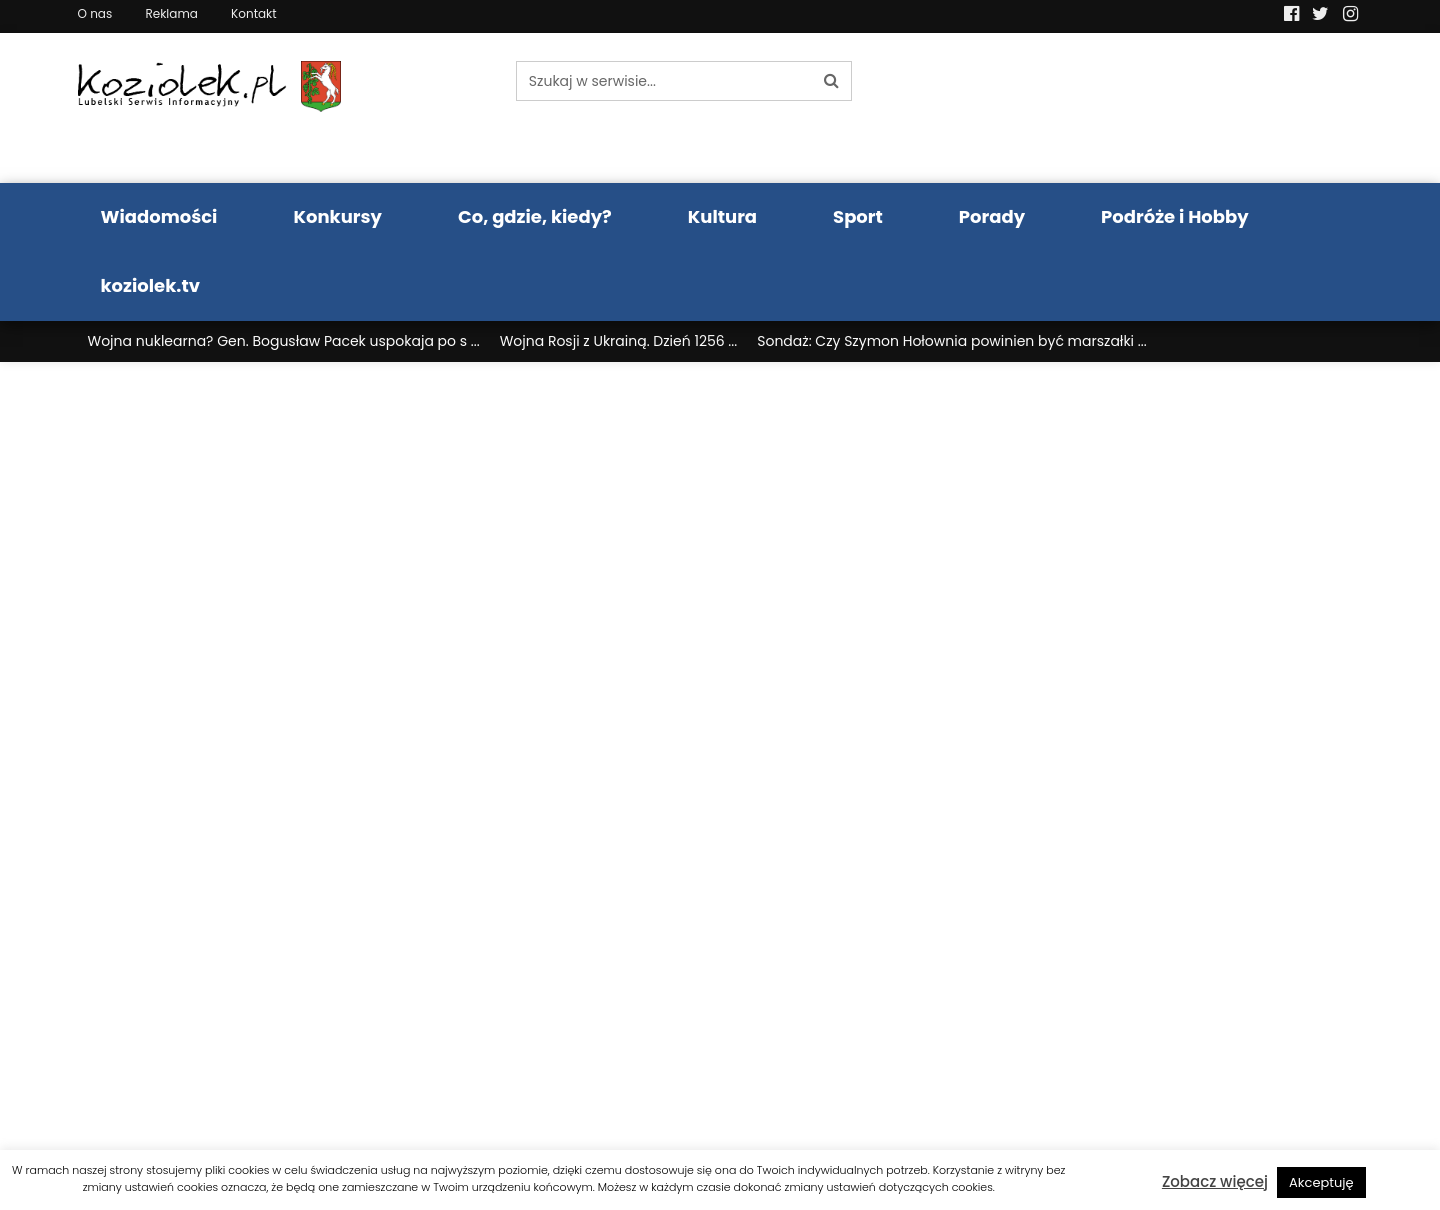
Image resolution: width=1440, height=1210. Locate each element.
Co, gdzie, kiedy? (535, 216)
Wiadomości (159, 216)
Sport (858, 216)
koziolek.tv (150, 285)
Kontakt (254, 13)
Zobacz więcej (1215, 1181)
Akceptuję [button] (1321, 1182)
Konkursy (337, 216)
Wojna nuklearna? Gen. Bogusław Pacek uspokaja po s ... (284, 341)
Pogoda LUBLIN (1213, 108)
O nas (95, 13)
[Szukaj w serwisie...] (664, 81)
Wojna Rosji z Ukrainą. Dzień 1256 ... (619, 341)
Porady (992, 216)
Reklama (171, 13)
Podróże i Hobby (1175, 216)
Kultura (722, 216)
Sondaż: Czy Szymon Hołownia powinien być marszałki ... (951, 341)
